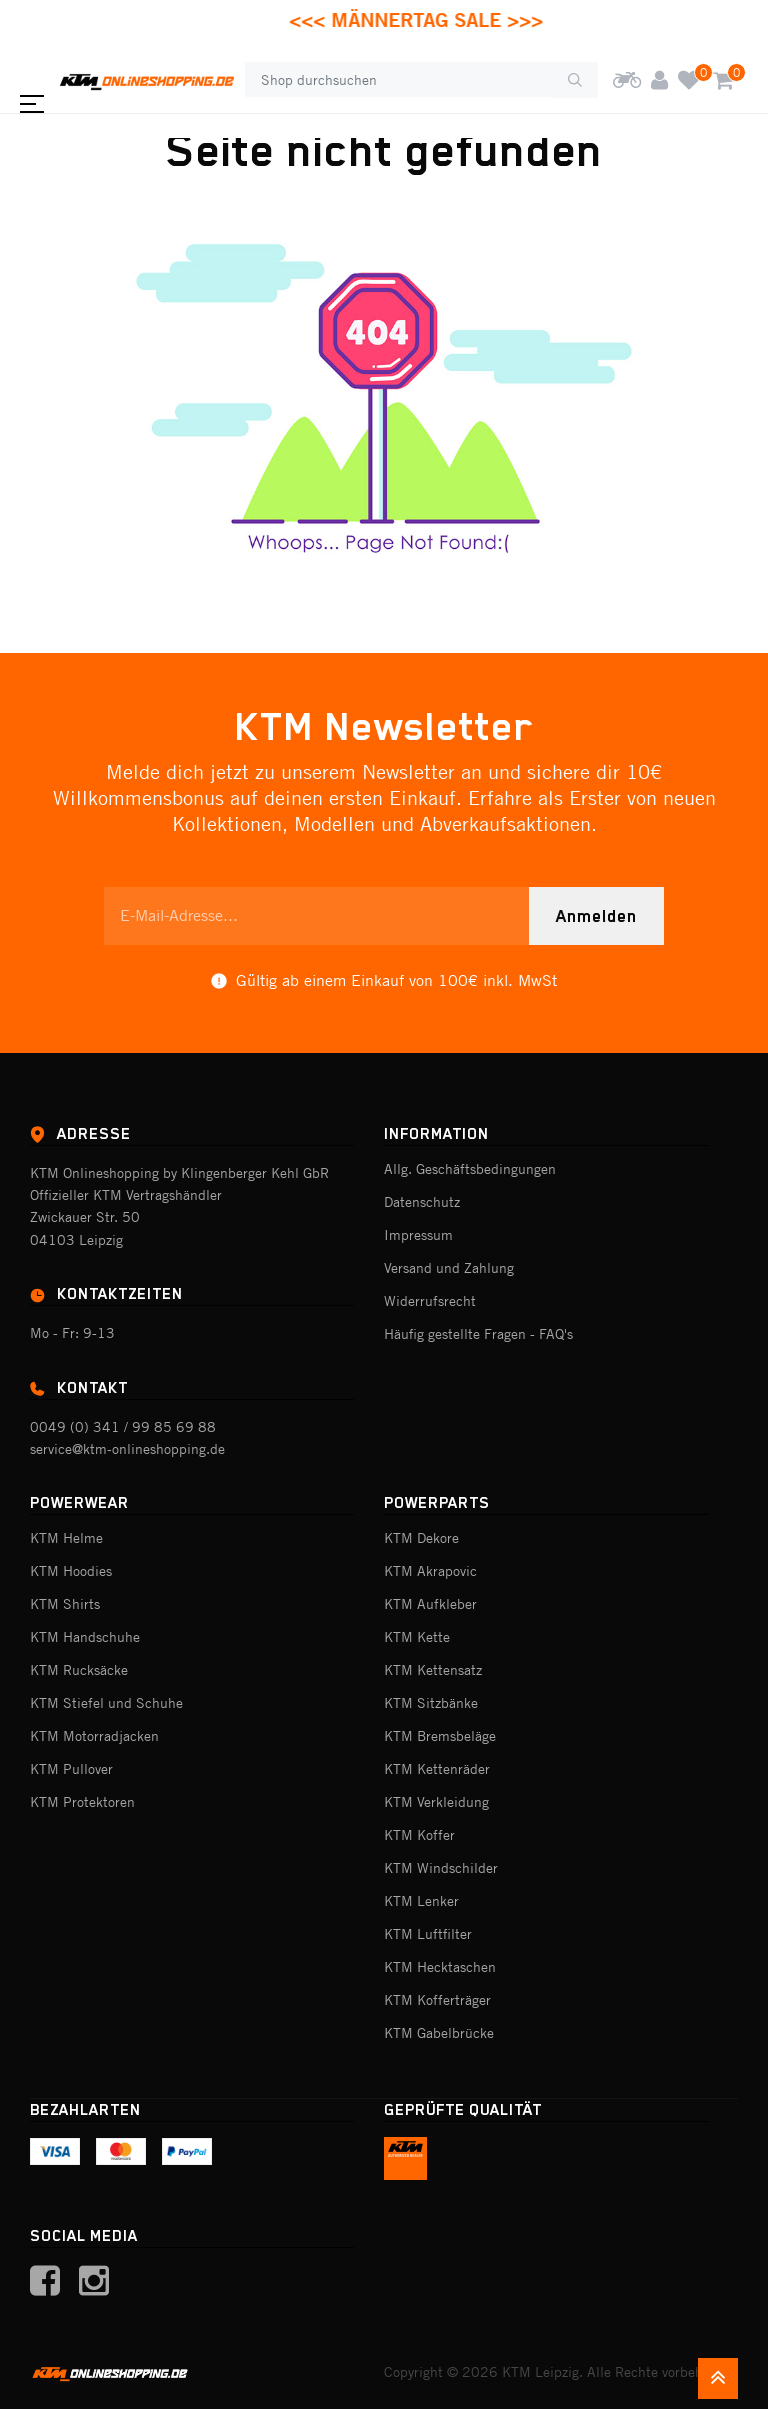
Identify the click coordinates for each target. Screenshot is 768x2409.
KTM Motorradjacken (94, 1736)
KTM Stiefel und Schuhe (106, 1703)
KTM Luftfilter (428, 1934)
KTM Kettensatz (433, 1670)
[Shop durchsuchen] (398, 80)
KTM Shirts (65, 1604)
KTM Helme (66, 1538)
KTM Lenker (421, 1901)
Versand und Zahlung (449, 1268)
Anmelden (596, 916)
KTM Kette (417, 1637)
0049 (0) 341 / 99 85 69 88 (123, 1427)
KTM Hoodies (71, 1571)
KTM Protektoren (82, 1802)
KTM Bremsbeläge (440, 1736)
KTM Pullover (71, 1769)
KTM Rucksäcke (79, 1670)
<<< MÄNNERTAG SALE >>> (441, 19)
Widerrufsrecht (430, 1301)
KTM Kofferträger (437, 2000)
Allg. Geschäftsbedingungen (470, 1169)
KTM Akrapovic (430, 1571)
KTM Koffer (419, 1835)
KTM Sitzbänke (431, 1703)
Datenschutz (422, 1202)
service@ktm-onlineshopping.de (127, 1449)
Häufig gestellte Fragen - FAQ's (478, 1334)
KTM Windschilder (441, 1868)
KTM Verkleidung (436, 1802)
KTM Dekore (421, 1538)
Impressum (418, 1235)
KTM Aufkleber (430, 1604)
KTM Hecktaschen (440, 1967)
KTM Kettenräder (437, 1769)
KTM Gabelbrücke (439, 2033)
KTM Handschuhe (85, 1637)
